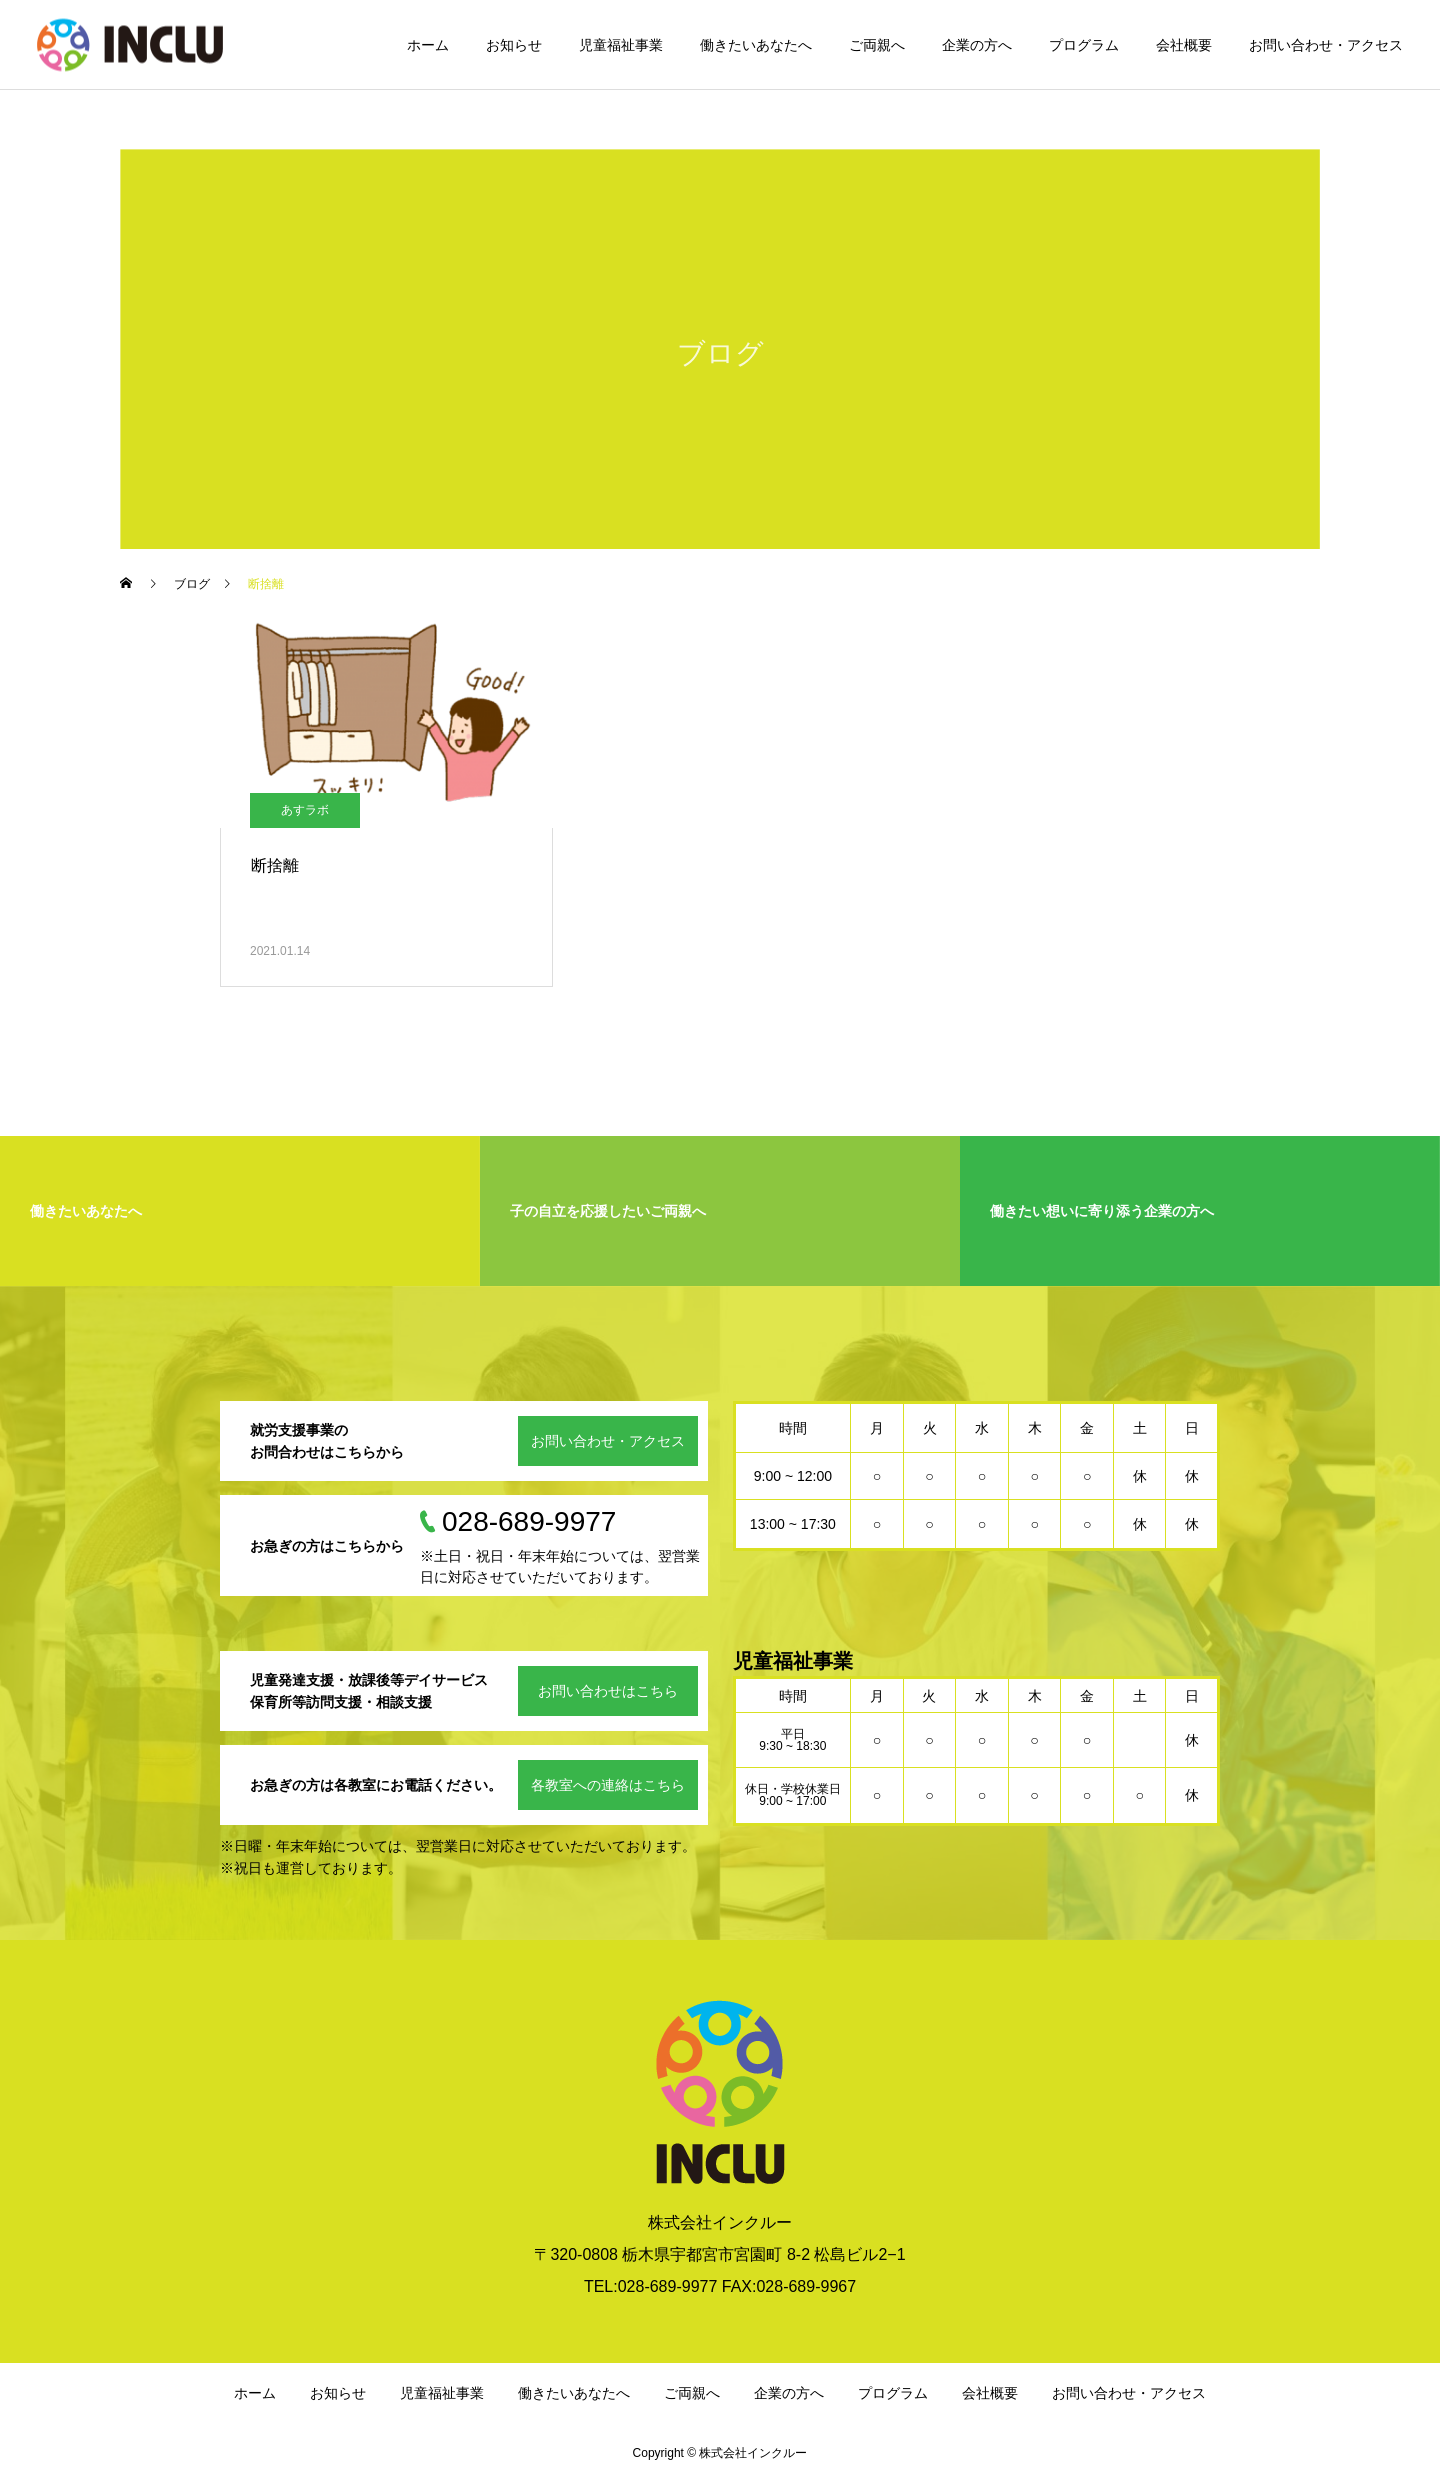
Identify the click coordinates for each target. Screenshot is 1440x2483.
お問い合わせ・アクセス (1326, 45)
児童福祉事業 (621, 45)
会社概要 (1184, 45)
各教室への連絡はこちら (608, 1785)
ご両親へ (877, 45)
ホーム (428, 45)
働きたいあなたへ (756, 45)
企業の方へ (977, 45)
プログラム (1084, 45)
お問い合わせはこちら (608, 1691)
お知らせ (514, 45)
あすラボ (305, 810)
